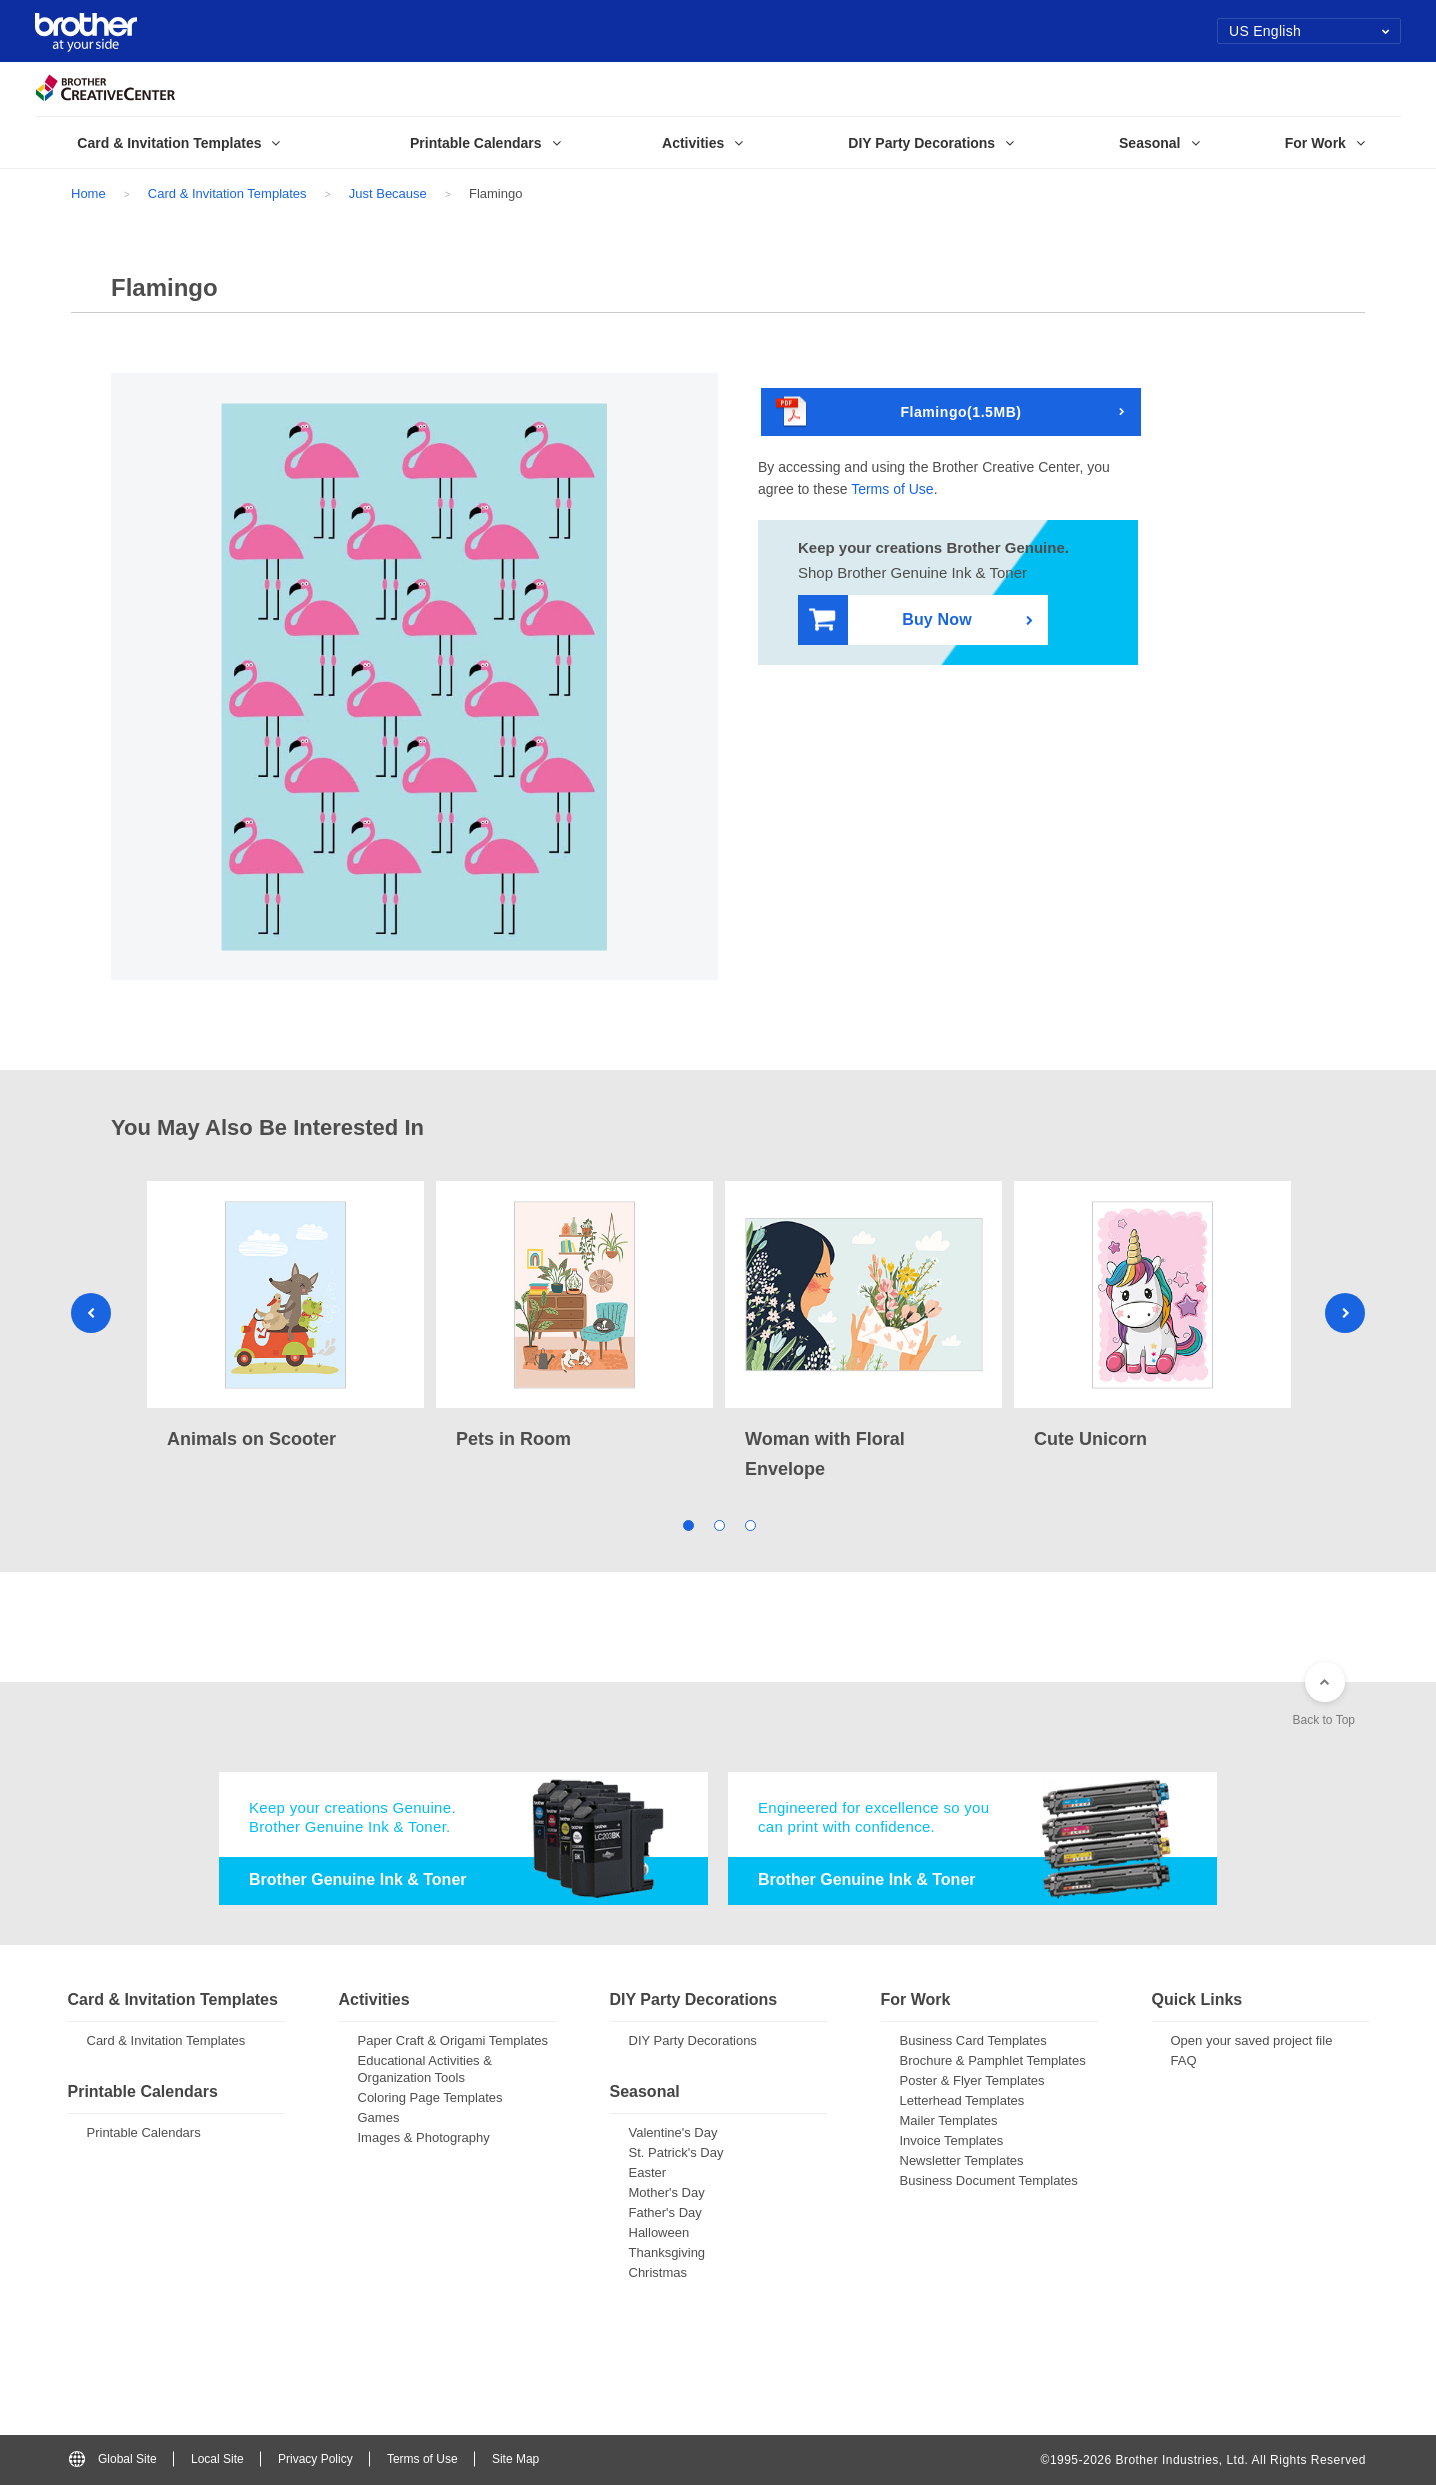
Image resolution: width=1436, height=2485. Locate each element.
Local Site (217, 2459)
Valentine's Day (673, 2132)
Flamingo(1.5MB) (899, 412)
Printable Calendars (144, 2132)
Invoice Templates (952, 2140)
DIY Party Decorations (693, 2040)
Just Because (388, 193)
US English (1309, 31)
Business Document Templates (989, 2180)
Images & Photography (424, 2137)
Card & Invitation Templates (227, 193)
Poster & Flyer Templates (972, 2080)
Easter (648, 2172)
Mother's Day (667, 2192)
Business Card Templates (973, 2040)
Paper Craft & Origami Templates (453, 2040)
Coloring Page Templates (430, 2097)
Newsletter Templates (962, 2160)
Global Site (113, 2459)
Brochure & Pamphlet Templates (993, 2060)
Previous (91, 1313)
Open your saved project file (1252, 2040)
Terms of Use (892, 489)
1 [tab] (687, 1524)
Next (1345, 1313)
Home (88, 193)
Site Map (515, 2459)
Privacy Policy (315, 2459)
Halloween (659, 2232)
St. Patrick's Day (676, 2152)
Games (379, 2117)
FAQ (1184, 2060)
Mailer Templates (949, 2120)
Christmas (658, 2272)
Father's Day (665, 2212)
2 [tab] (718, 1524)
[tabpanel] (285, 1317)
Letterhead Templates (962, 2100)
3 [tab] (749, 1524)
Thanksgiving (667, 2252)
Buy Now (890, 620)
